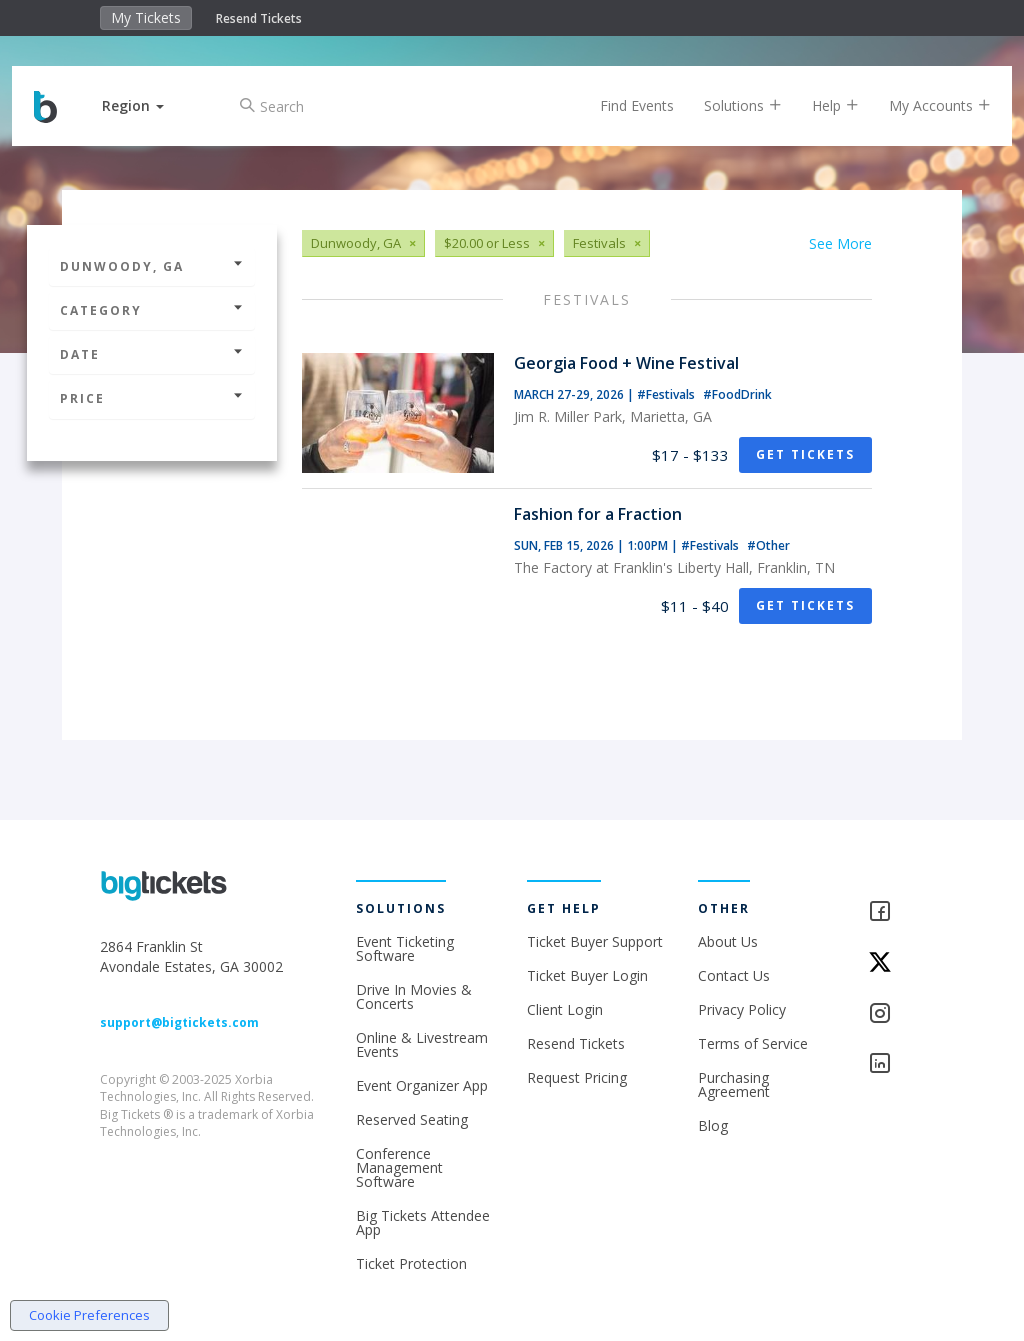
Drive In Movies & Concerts (414, 996)
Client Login (565, 1009)
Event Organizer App (422, 1085)
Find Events (619, 105)
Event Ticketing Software (405, 948)
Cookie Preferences (89, 1315)
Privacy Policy (742, 1009)
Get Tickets (805, 454)
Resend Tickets (259, 18)
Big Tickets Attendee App (423, 1222)
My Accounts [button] (922, 105)
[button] (151, 105)
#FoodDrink (737, 394)
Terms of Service (753, 1043)
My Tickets (146, 17)
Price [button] (152, 398)
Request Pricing (577, 1077)
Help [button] (817, 105)
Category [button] (152, 310)
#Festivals (667, 394)
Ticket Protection (411, 1263)
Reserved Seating (412, 1119)
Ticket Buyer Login (587, 975)
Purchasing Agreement (734, 1084)
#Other (768, 545)
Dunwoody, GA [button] (152, 266)
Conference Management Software (399, 1167)
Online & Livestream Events (422, 1044)
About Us (728, 941)
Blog (713, 1125)
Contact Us (734, 975)
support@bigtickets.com (179, 1022)
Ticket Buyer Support (595, 941)
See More (840, 243)
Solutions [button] (725, 105)
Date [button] (152, 354)
